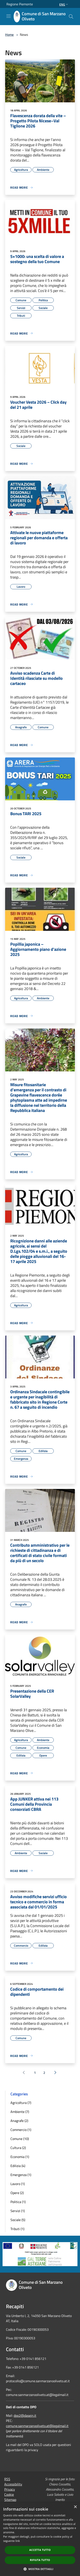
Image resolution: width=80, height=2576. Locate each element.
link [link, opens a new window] (17, 2541)
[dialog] (40, 2539)
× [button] (75, 2507)
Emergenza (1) (20, 2174)
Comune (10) (19, 2138)
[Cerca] (71, 16)
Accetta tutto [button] (40, 2550)
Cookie (9, 2494)
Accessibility (13, 2484)
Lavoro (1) (17, 2183)
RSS (7, 2479)
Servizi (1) (17, 2210)
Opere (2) (17, 2192)
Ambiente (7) (19, 2111)
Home (9, 34)
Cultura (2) (18, 2147)
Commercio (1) (20, 2129)
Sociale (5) (17, 2219)
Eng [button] (64, 4)
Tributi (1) (17, 2228)
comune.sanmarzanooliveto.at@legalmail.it (37, 2425)
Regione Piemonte (19, 4)
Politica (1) (18, 2201)
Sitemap (10, 2499)
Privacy (9, 2489)
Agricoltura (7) (20, 2102)
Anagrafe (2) (19, 2120)
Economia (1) (19, 2156)
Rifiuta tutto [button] (40, 2560)
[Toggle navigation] (8, 16)
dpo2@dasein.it (25, 2415)
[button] (40, 2569)
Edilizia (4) (17, 2165)
